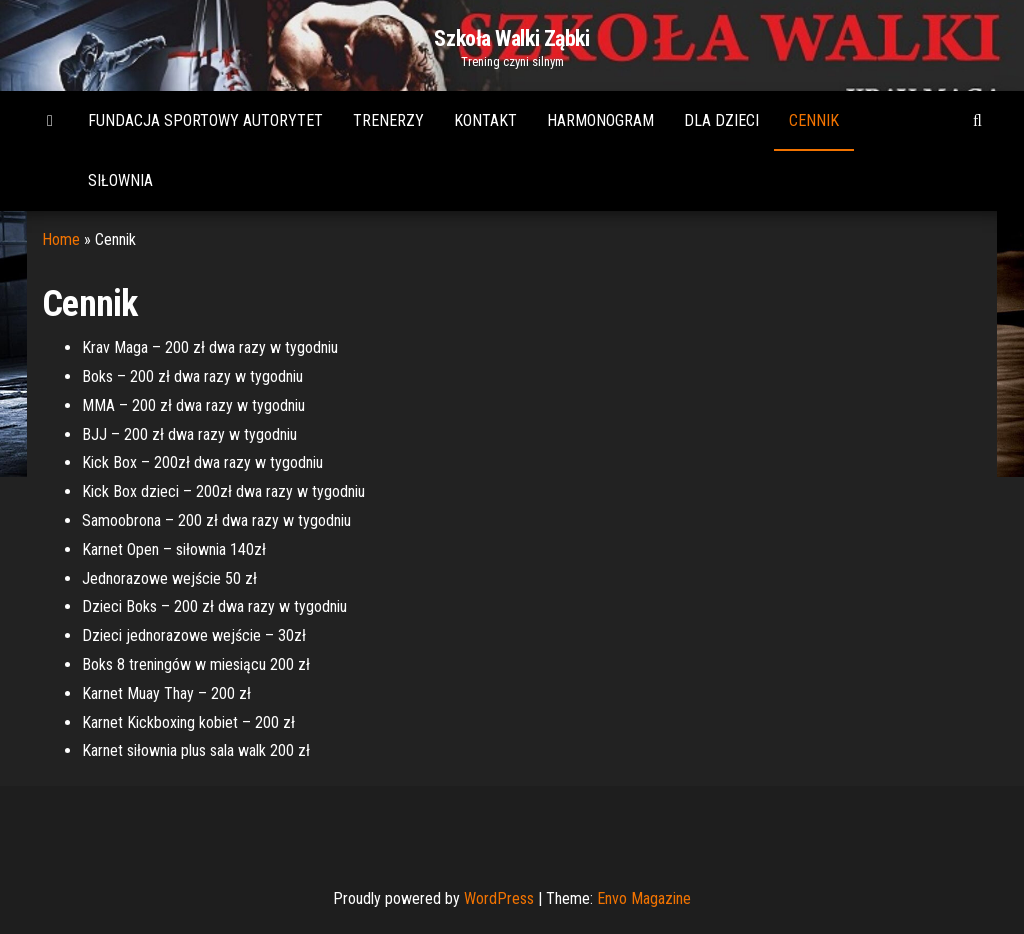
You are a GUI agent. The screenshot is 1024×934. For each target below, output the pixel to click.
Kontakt (485, 120)
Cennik (814, 120)
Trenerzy (388, 120)
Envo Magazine (644, 898)
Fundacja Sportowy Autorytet (205, 120)
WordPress (499, 898)
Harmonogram (600, 120)
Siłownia (120, 180)
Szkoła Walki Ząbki (511, 38)
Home (61, 239)
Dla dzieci (721, 120)
